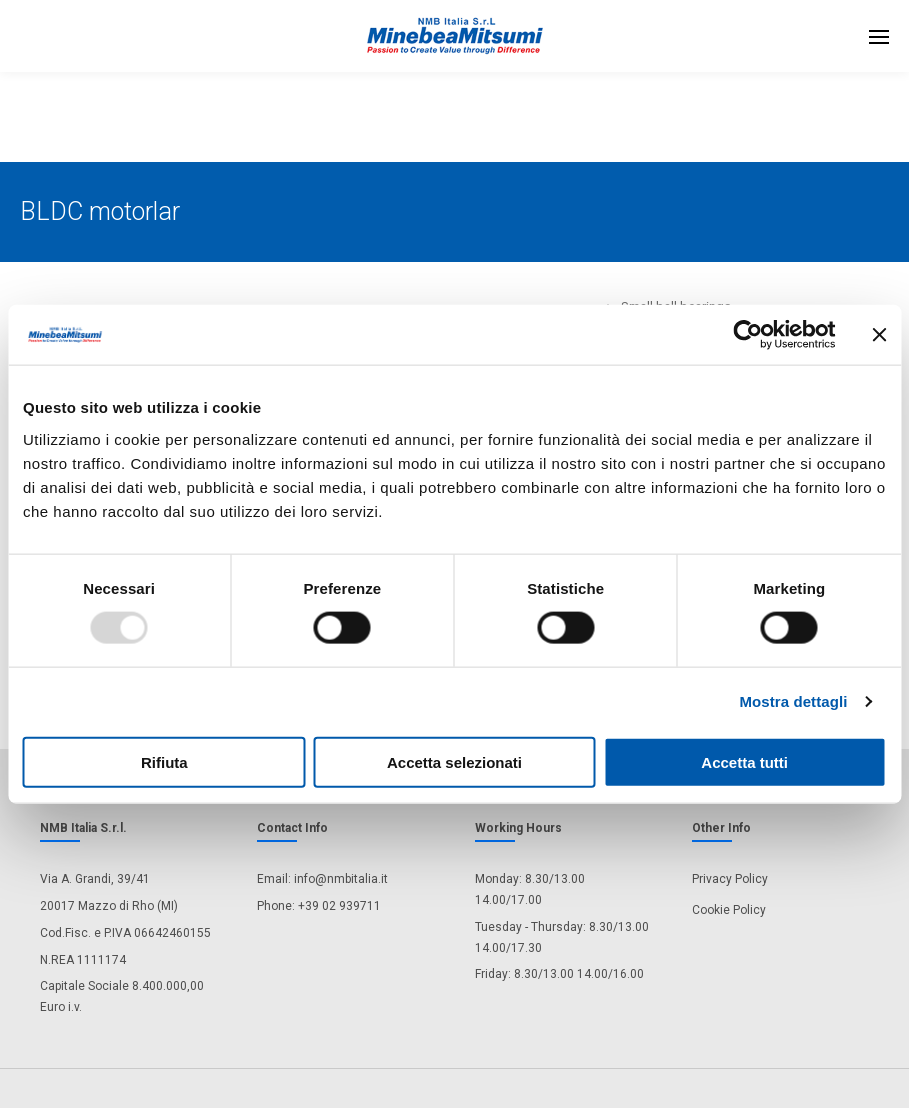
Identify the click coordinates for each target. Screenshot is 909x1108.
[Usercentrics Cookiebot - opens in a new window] (747, 335)
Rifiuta (164, 761)
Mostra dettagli (793, 701)
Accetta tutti (744, 761)
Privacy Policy (730, 879)
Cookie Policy (729, 910)
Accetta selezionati (454, 761)
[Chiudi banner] (879, 335)
